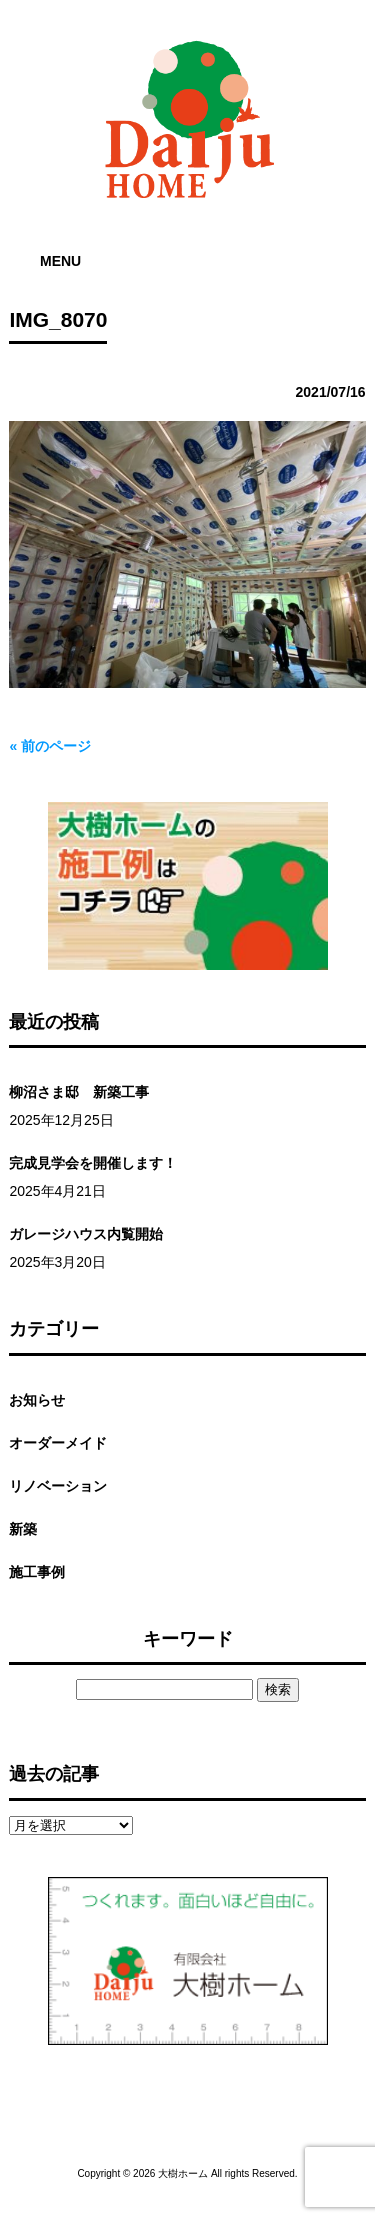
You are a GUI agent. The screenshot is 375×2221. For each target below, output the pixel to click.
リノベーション (58, 1486)
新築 (23, 1529)
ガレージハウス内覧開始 (86, 1234)
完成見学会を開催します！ (93, 1163)
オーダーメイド (58, 1443)
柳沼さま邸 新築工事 (79, 1092)
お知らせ (37, 1400)
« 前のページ (50, 746)
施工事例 (37, 1572)
